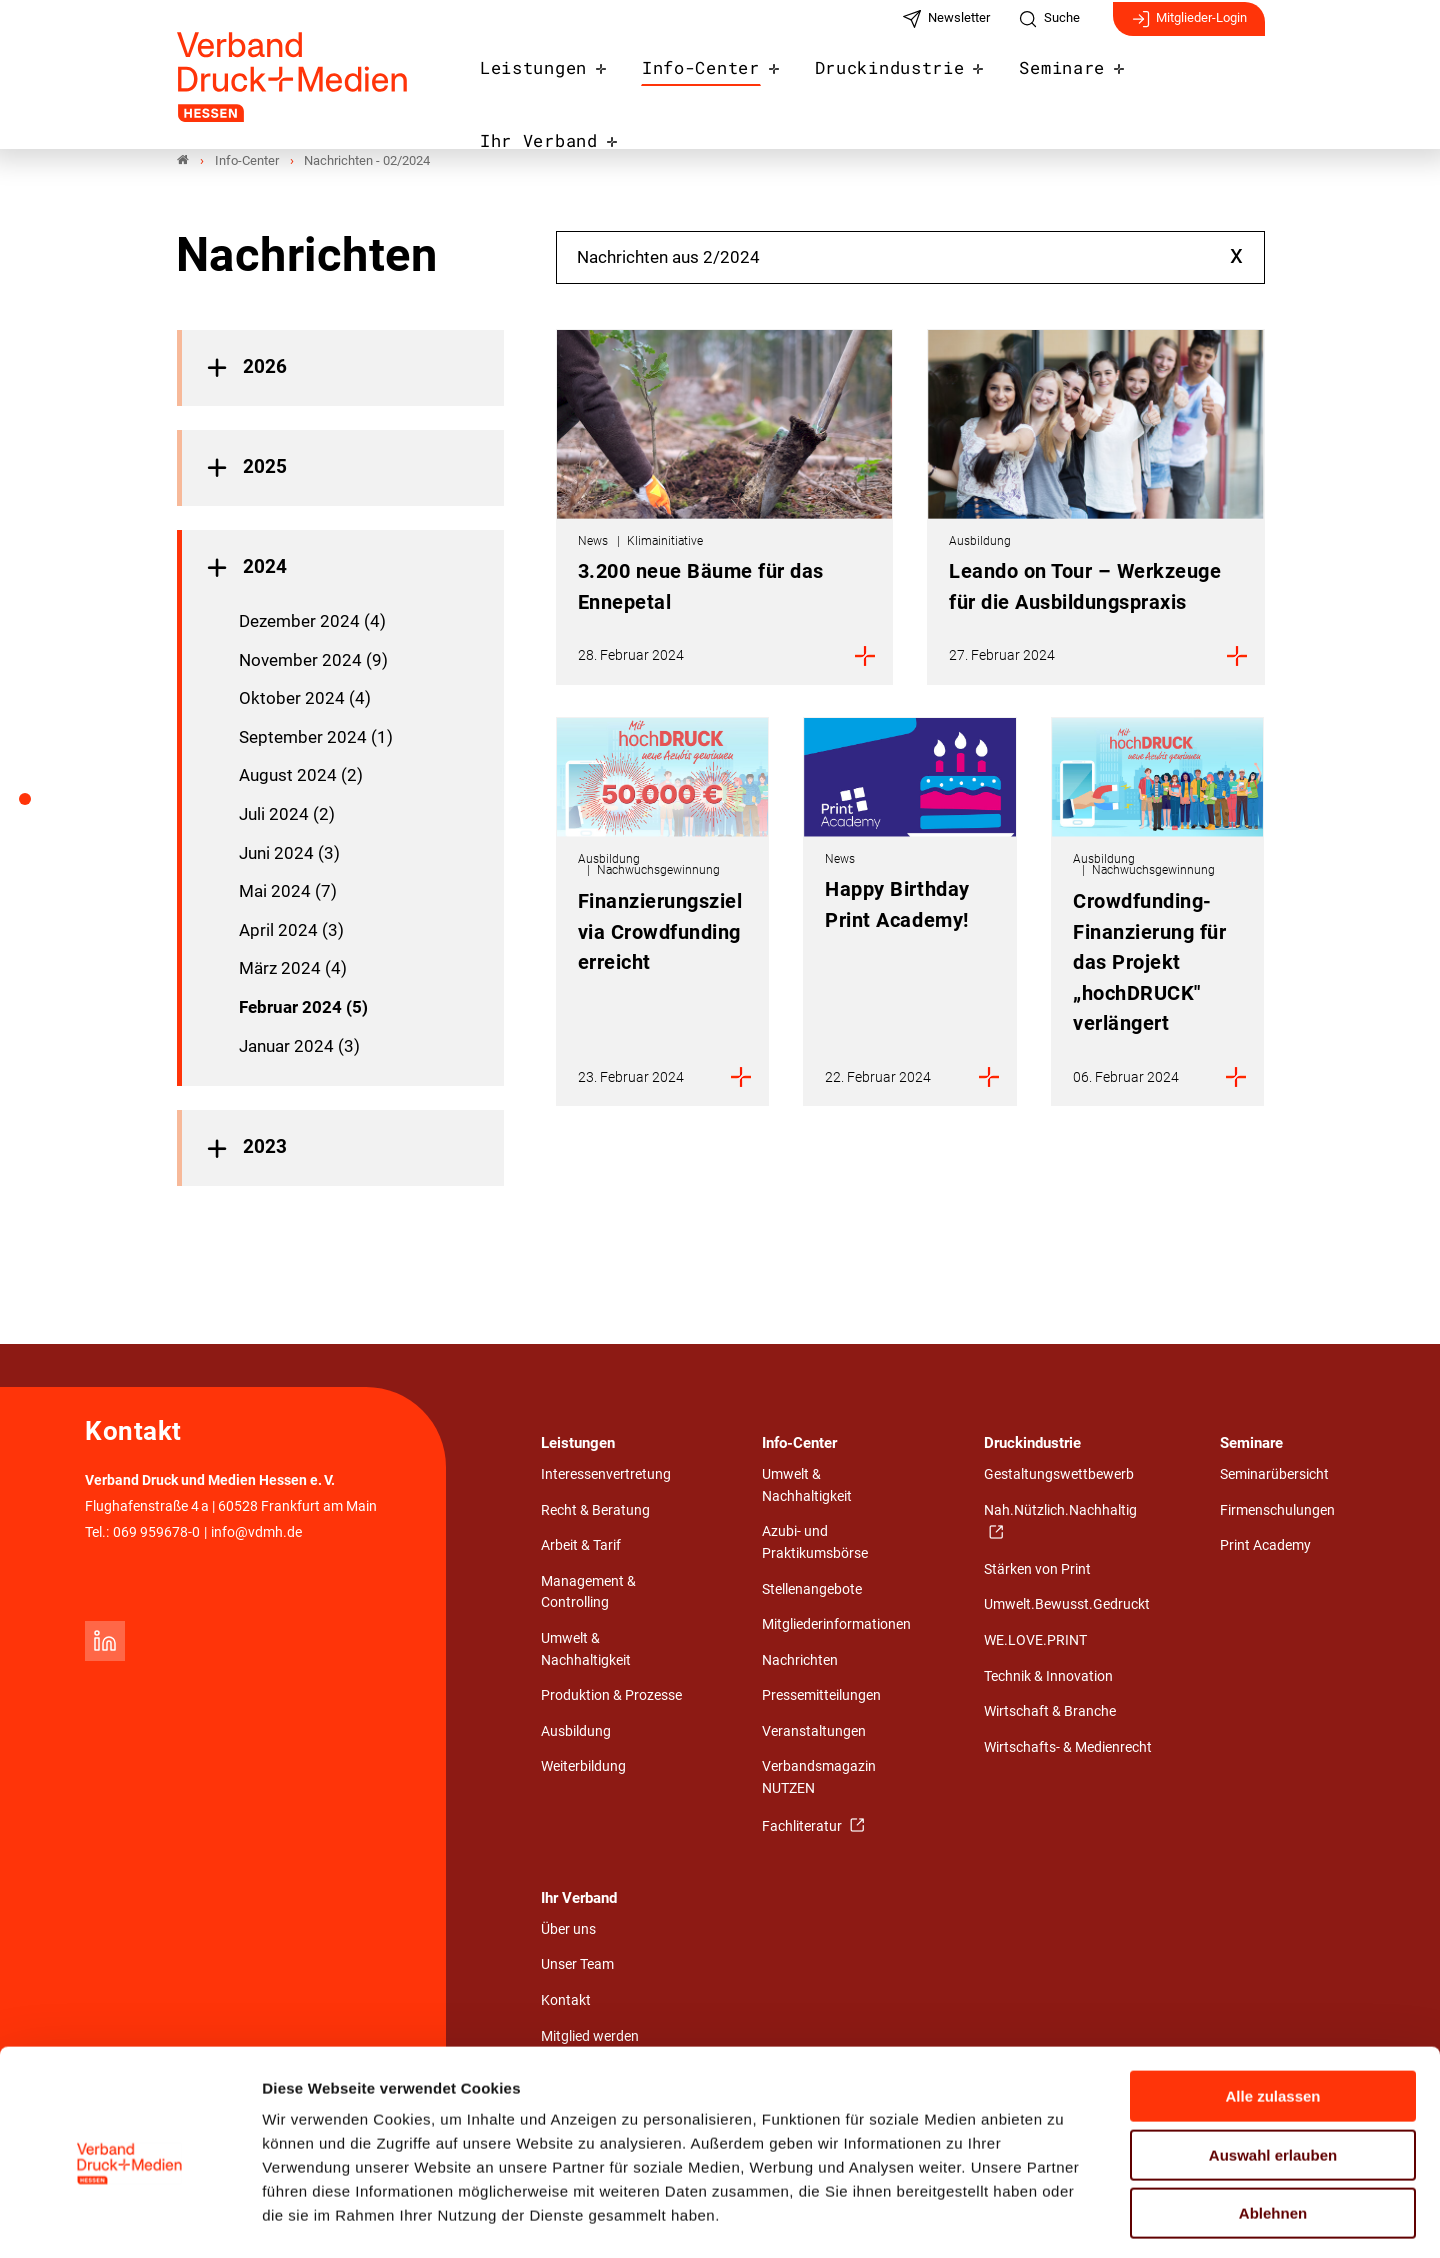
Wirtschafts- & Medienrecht (1068, 1747)
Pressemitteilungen (821, 1696)
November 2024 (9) (313, 660)
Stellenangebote (812, 1589)
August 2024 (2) (301, 776)
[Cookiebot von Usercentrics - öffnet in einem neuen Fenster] (129, 2219)
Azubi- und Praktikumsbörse (815, 1543)
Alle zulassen (1272, 2013)
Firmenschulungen (1277, 1510)
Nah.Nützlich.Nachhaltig (1060, 1510)
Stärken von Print (1037, 1569)
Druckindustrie (884, 82)
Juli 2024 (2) (287, 814)
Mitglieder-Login (1189, 28)
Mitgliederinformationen (836, 1625)
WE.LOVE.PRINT (1035, 1641)
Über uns (568, 1929)
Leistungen (550, 82)
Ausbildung (576, 1731)
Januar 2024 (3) (299, 1046)
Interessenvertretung (606, 1475)
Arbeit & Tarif (581, 1546)
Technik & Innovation (1048, 1676)
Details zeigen (1064, 2218)
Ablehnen (1273, 2130)
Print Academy (1265, 1546)
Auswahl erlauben (1273, 2072)
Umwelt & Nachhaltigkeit (586, 1650)
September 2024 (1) (316, 737)
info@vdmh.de (256, 1532)
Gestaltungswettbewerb (1059, 1475)
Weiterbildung (583, 1767)
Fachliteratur (803, 1826)
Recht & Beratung (595, 1510)
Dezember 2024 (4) (312, 622)
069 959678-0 (156, 1532)
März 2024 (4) (293, 969)
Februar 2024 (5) (303, 1007)
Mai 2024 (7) (288, 892)
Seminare (1044, 82)
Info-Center (707, 82)
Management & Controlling (588, 1592)
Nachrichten (800, 1660)
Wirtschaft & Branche (1050, 1712)
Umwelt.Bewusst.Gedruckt (1067, 1605)
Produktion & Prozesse (611, 1696)
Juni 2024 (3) (289, 853)
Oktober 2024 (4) (305, 699)
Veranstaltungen (814, 1731)
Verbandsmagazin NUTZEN (819, 1778)
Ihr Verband (1192, 82)
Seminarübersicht (1274, 1475)
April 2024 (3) (291, 930)
